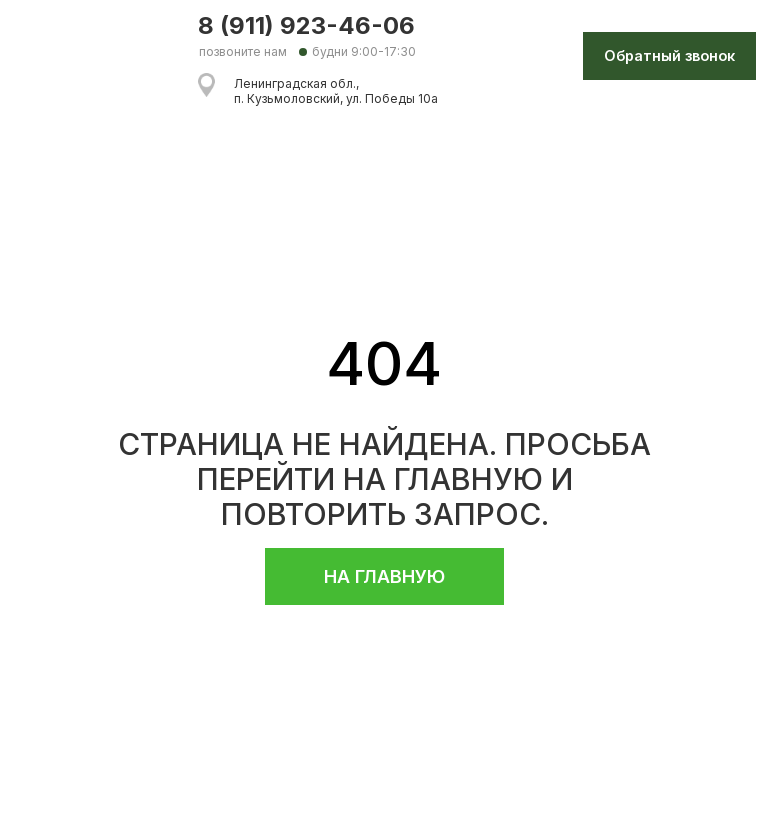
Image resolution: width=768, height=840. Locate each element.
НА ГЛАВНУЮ (384, 576)
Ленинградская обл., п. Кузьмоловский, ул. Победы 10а (336, 91)
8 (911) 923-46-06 (306, 25)
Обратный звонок (669, 55)
